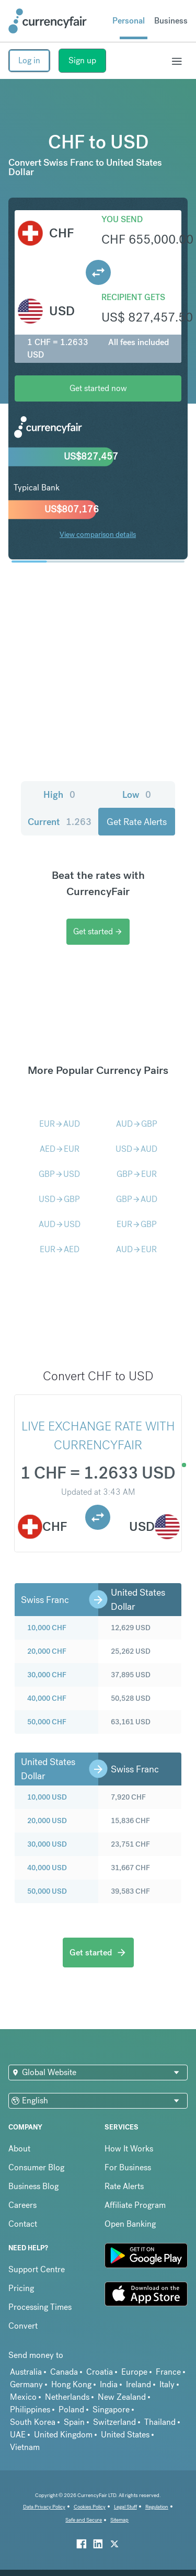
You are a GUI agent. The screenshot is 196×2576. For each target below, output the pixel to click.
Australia (26, 2371)
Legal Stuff (125, 2506)
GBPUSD (59, 1174)
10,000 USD (47, 1797)
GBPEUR (137, 1174)
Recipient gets (133, 297)
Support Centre (36, 2269)
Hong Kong (71, 2384)
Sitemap (119, 2519)
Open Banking (130, 2223)
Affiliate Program (135, 2205)
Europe (134, 2371)
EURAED (59, 1249)
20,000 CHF (46, 1651)
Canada (64, 2371)
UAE (18, 2434)
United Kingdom (63, 2434)
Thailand (160, 2422)
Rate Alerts (124, 2186)
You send (122, 219)
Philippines (30, 2409)
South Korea (32, 2422)
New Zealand (122, 2396)
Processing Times (40, 2307)
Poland (71, 2409)
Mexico (23, 2396)
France (168, 2371)
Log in (29, 60)
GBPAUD (136, 1199)
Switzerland (114, 2422)
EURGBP (137, 1224)
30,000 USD (47, 1844)
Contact (22, 2223)
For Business (128, 2167)
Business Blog (33, 2186)
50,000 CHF (46, 1721)
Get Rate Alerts (137, 822)
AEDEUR (59, 1148)
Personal (128, 20)
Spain (74, 2422)
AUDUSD (59, 1224)
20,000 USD (47, 1820)
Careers (22, 2205)
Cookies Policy (90, 2506)
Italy (167, 2384)
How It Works (129, 2148)
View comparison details (98, 534)
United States (125, 2434)
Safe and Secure (83, 2519)
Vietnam (25, 2447)
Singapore (111, 2409)
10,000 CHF (46, 1627)
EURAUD (59, 1123)
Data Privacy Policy (44, 2506)
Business (171, 20)
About (19, 2148)
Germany (26, 2384)
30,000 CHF (46, 1674)
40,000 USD (47, 1867)
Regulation (156, 2506)
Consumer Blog (36, 2167)
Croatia (99, 2371)
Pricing (21, 2288)
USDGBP (59, 1199)
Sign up (82, 60)
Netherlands (67, 2396)
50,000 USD (47, 1891)
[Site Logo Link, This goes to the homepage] (47, 20)
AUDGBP (136, 1123)
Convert (23, 2325)
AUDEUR (136, 1249)
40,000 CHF (46, 1698)
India (109, 2384)
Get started (98, 931)
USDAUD (136, 1148)
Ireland (138, 2384)
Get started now (98, 388)
